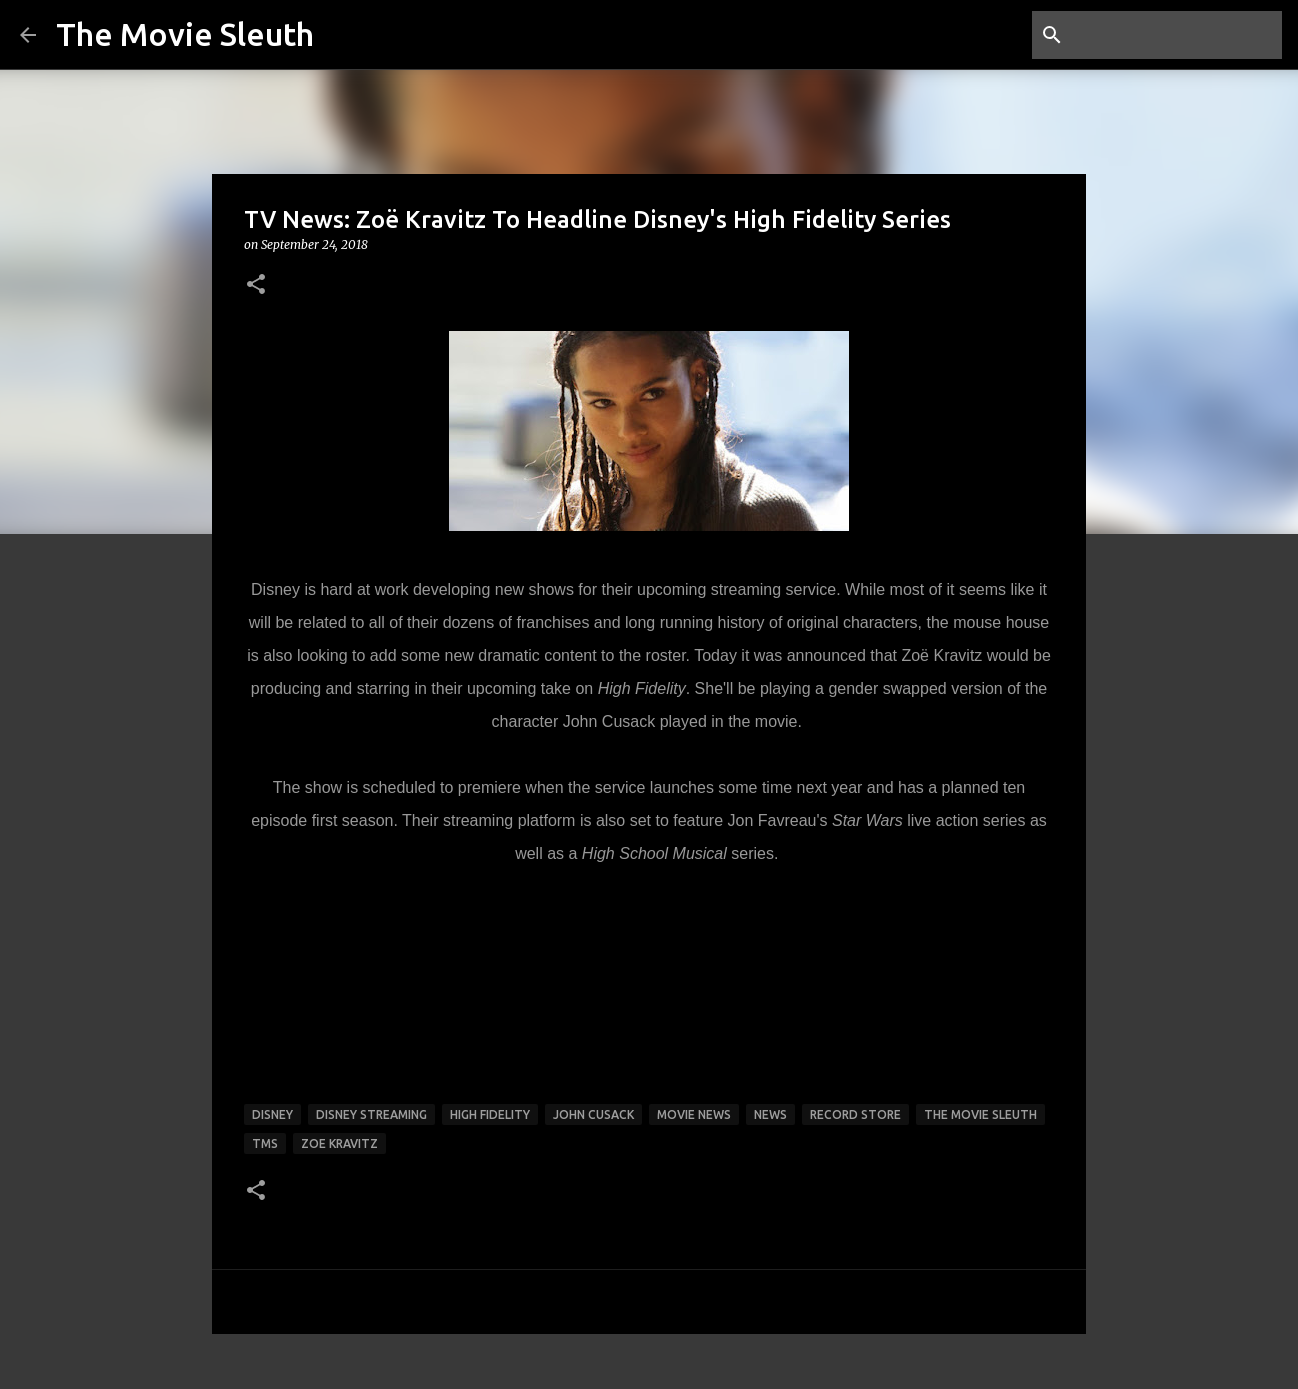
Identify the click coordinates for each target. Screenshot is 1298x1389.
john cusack (593, 1114)
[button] (256, 285)
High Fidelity (490, 1114)
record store (855, 1114)
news (770, 1114)
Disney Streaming (371, 1114)
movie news (694, 1114)
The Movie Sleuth (185, 34)
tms (265, 1143)
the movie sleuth (980, 1114)
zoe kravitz (339, 1143)
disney (272, 1114)
